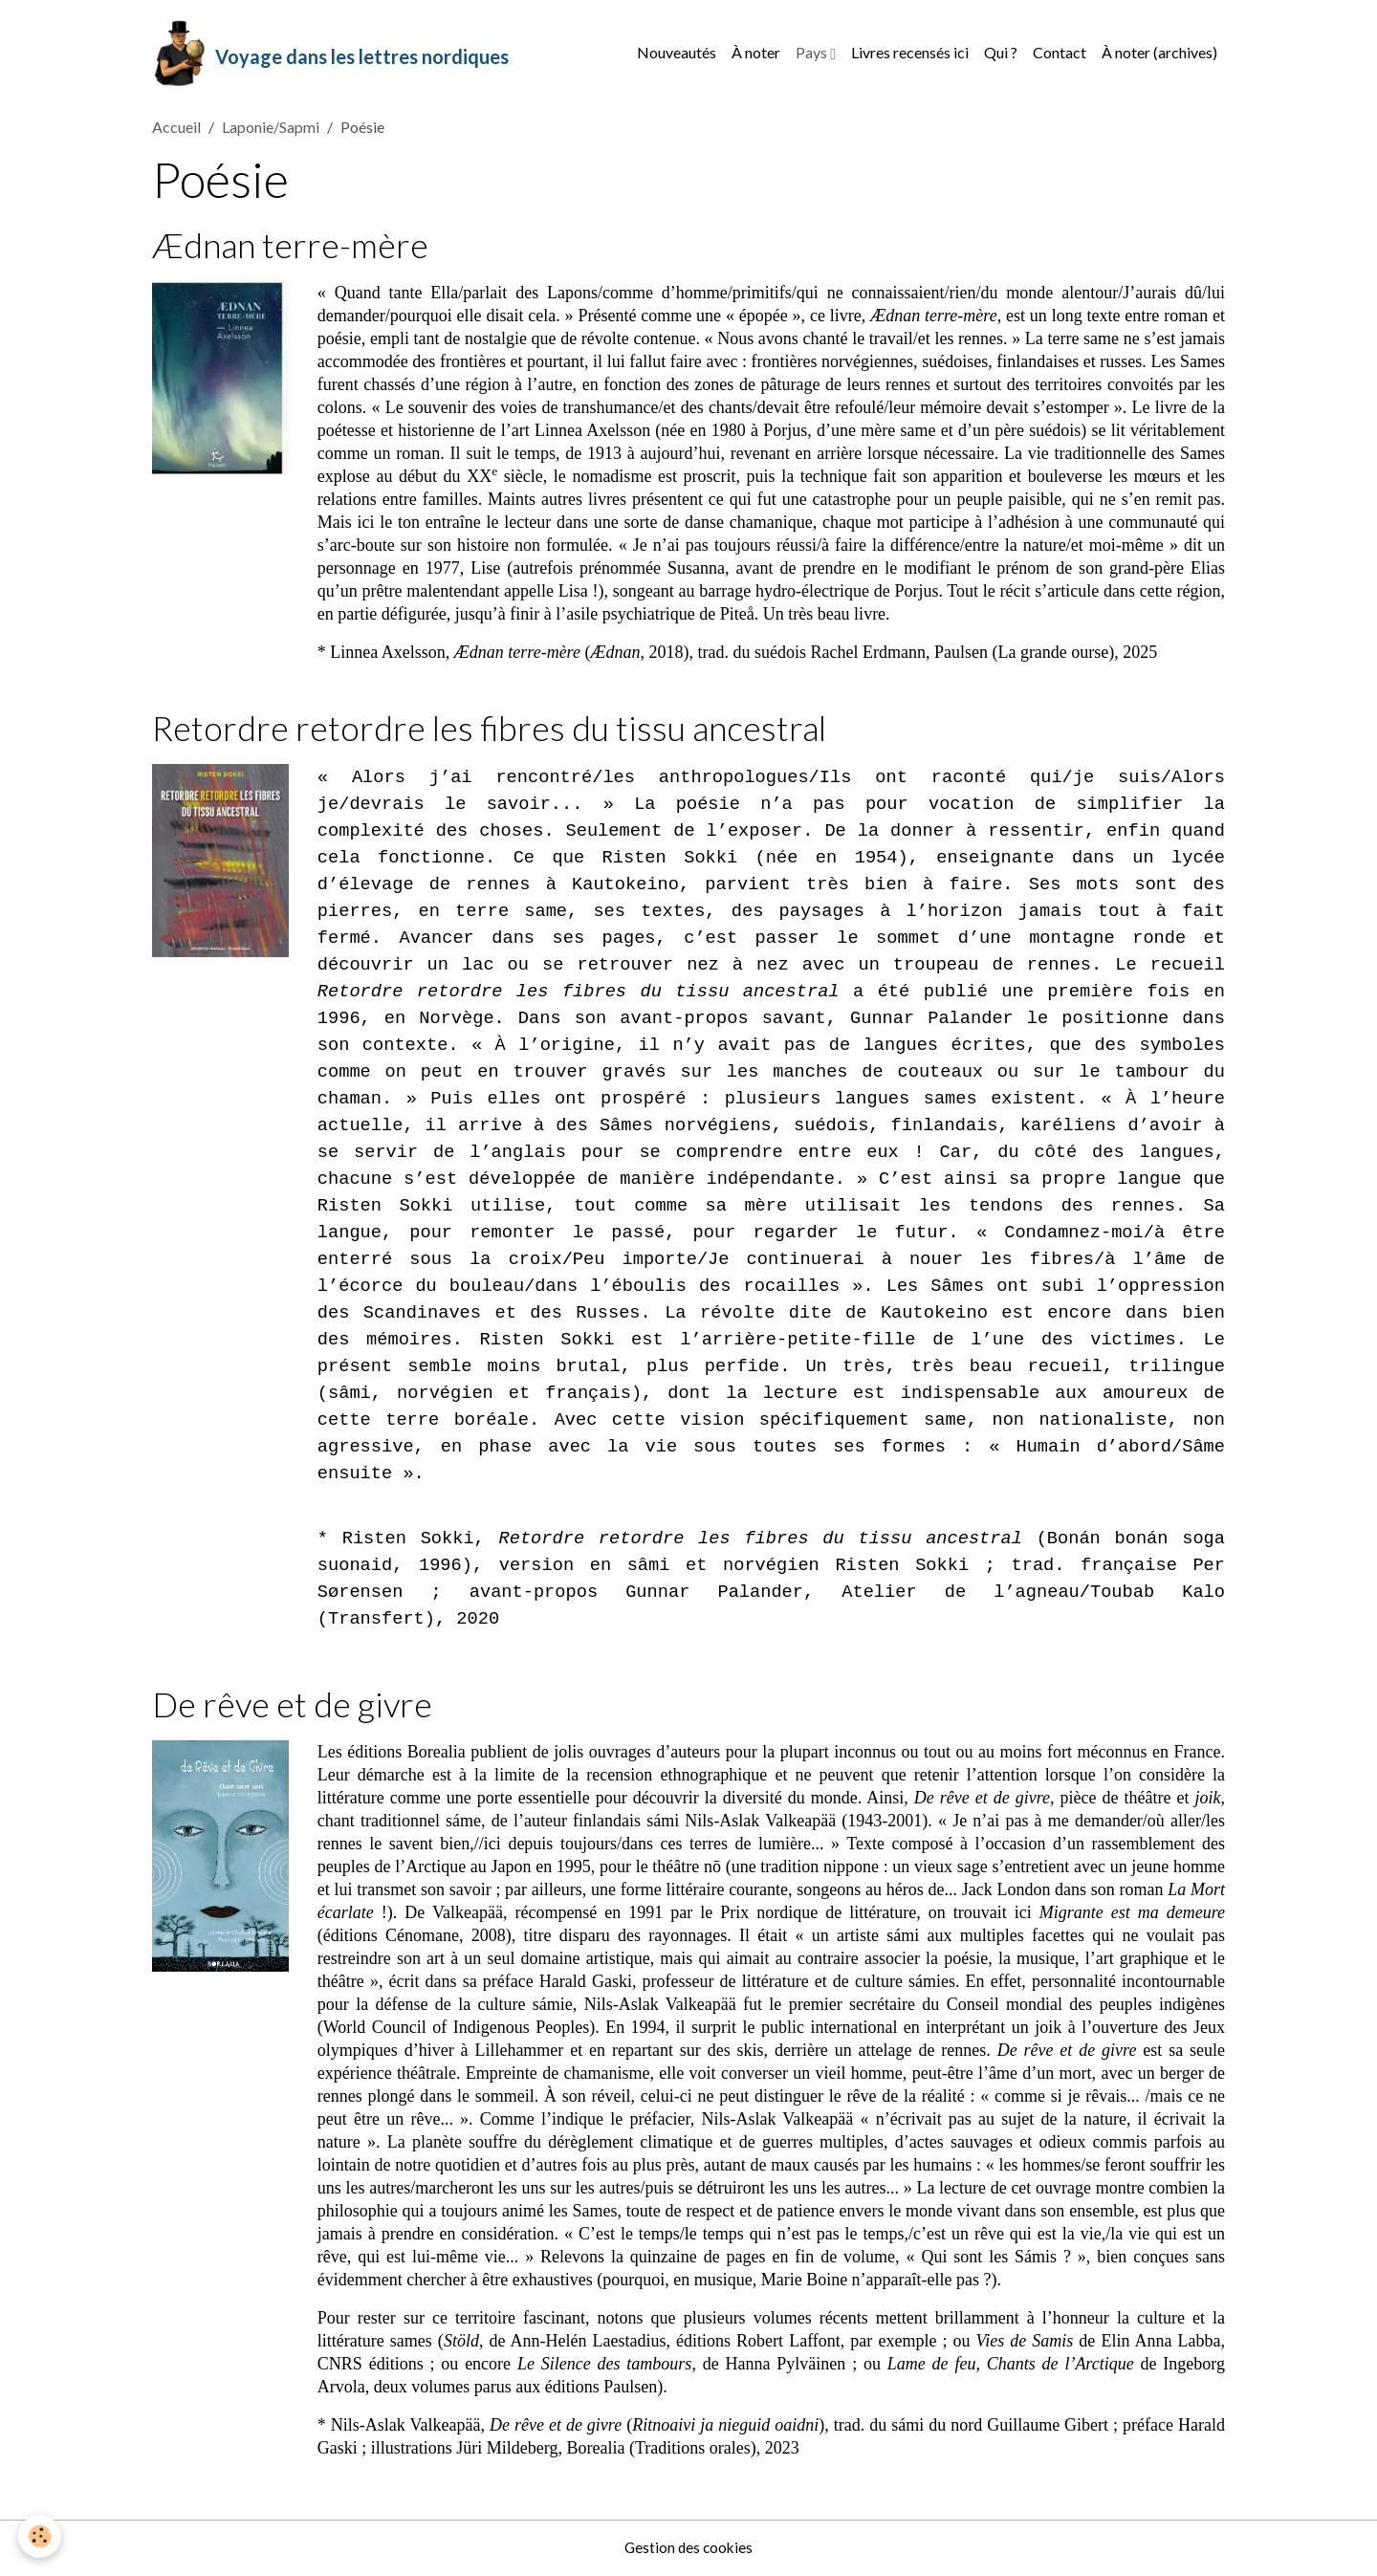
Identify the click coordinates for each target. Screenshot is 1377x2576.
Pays (813, 53)
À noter (756, 53)
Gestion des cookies (688, 2549)
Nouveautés (676, 53)
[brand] (331, 53)
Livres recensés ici (910, 53)
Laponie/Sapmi (270, 129)
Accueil (176, 129)
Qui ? (1000, 53)
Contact (1059, 53)
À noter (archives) (1159, 53)
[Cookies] (40, 2536)
